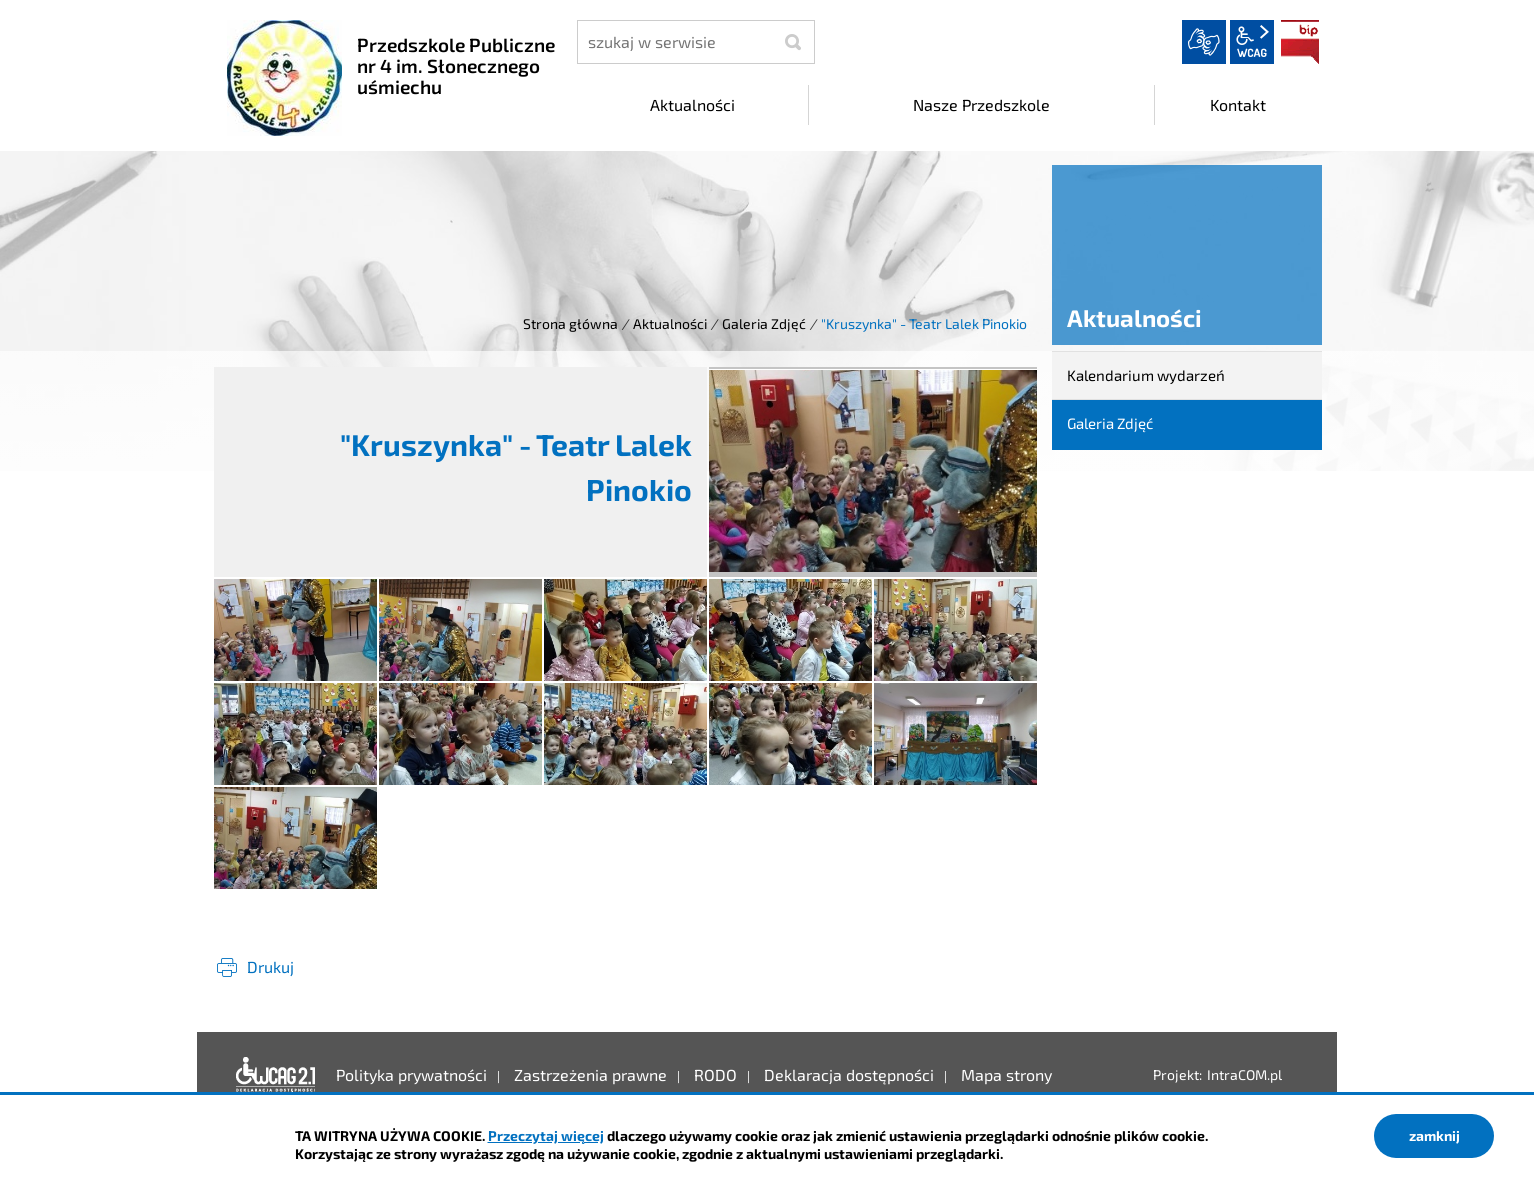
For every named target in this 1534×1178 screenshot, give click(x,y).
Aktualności (670, 323)
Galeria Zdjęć (764, 323)
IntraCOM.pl (1244, 1074)
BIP (1300, 42)
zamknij (1434, 1135)
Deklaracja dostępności (276, 1075)
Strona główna (570, 323)
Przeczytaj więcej (546, 1135)
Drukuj (270, 966)
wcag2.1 (1252, 42)
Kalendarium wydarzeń (1146, 375)
